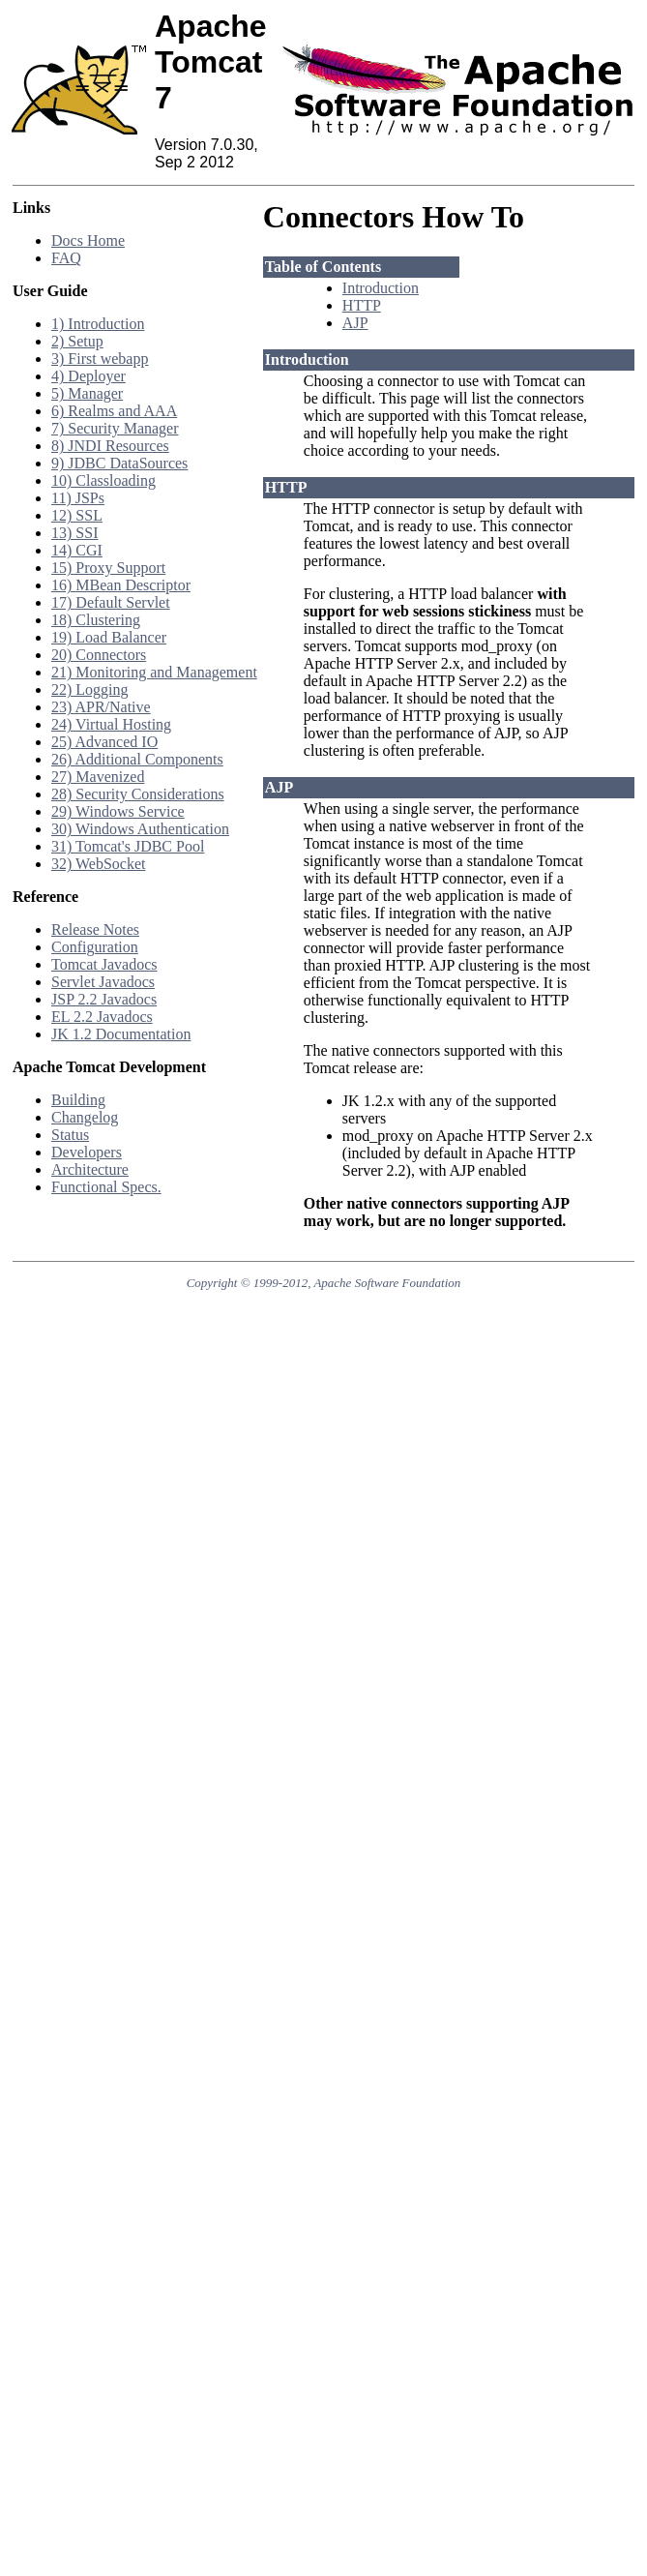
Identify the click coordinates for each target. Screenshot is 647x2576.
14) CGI (77, 550)
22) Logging (90, 689)
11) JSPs (77, 498)
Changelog (84, 1117)
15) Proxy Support (108, 567)
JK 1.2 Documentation (121, 1034)
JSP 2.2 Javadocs (104, 999)
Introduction (380, 288)
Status (70, 1134)
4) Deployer (88, 376)
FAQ (66, 258)
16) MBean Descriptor (121, 585)
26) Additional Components (137, 759)
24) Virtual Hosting (111, 724)
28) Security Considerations (137, 794)
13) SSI (74, 532)
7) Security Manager (115, 428)
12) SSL (77, 515)
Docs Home (88, 240)
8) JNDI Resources (110, 445)
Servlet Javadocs (103, 981)
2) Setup (77, 341)
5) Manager (87, 393)
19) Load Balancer (108, 637)
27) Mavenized (97, 776)
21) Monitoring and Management (154, 672)
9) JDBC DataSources (119, 463)
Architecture (90, 1169)
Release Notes (95, 929)
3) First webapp (99, 358)
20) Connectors (98, 654)
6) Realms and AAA (114, 411)
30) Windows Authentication (140, 829)
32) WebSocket (98, 863)
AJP (355, 323)
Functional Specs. (106, 1187)
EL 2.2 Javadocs (102, 1016)
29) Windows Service (118, 811)
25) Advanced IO (104, 742)
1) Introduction (97, 323)
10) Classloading (103, 480)
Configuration (94, 947)
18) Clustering (95, 620)
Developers (86, 1152)
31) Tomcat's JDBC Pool (127, 846)
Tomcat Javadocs (104, 964)
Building (78, 1100)
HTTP (361, 305)
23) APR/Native (101, 707)
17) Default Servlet (110, 602)
